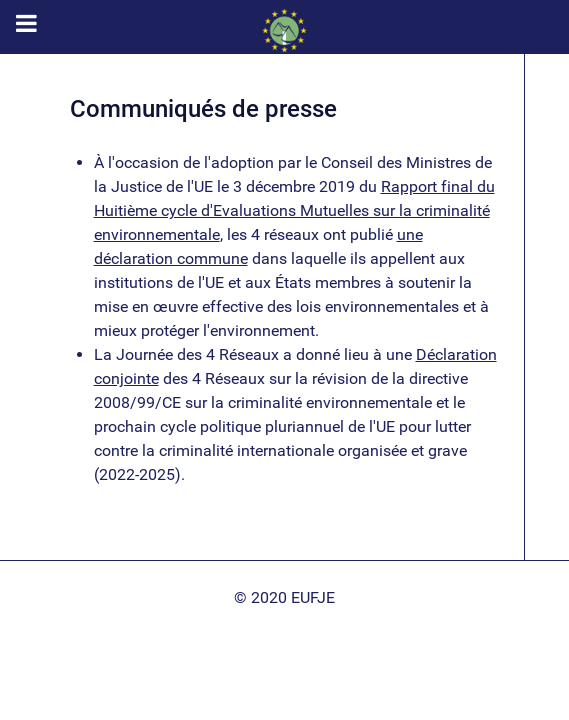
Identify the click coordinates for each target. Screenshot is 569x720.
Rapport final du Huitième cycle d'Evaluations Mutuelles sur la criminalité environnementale (294, 210)
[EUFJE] (284, 30)
